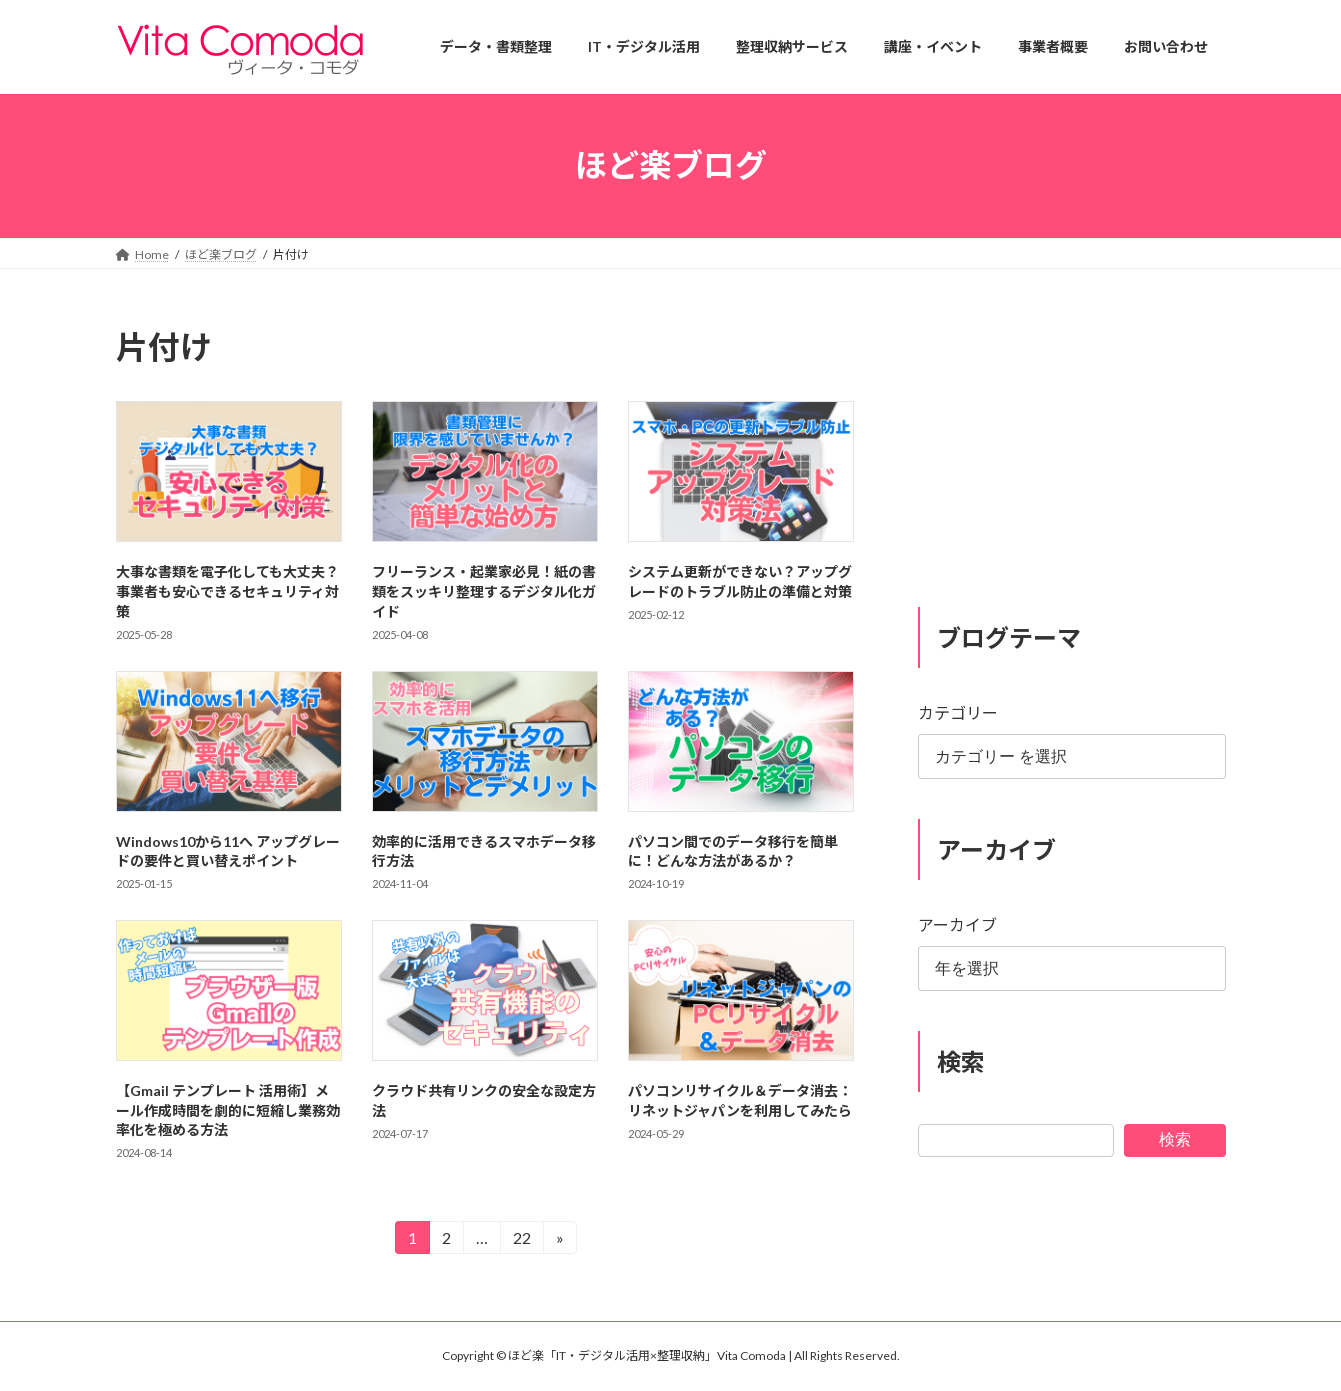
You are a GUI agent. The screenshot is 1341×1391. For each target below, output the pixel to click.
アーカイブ (957, 924)
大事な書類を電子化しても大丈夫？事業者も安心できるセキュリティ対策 (227, 591)
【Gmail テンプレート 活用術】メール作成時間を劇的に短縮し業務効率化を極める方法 (228, 1110)
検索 (1175, 1138)
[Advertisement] (1072, 450)
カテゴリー (958, 712)
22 (520, 1240)
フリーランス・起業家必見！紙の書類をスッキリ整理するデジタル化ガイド (484, 591)
